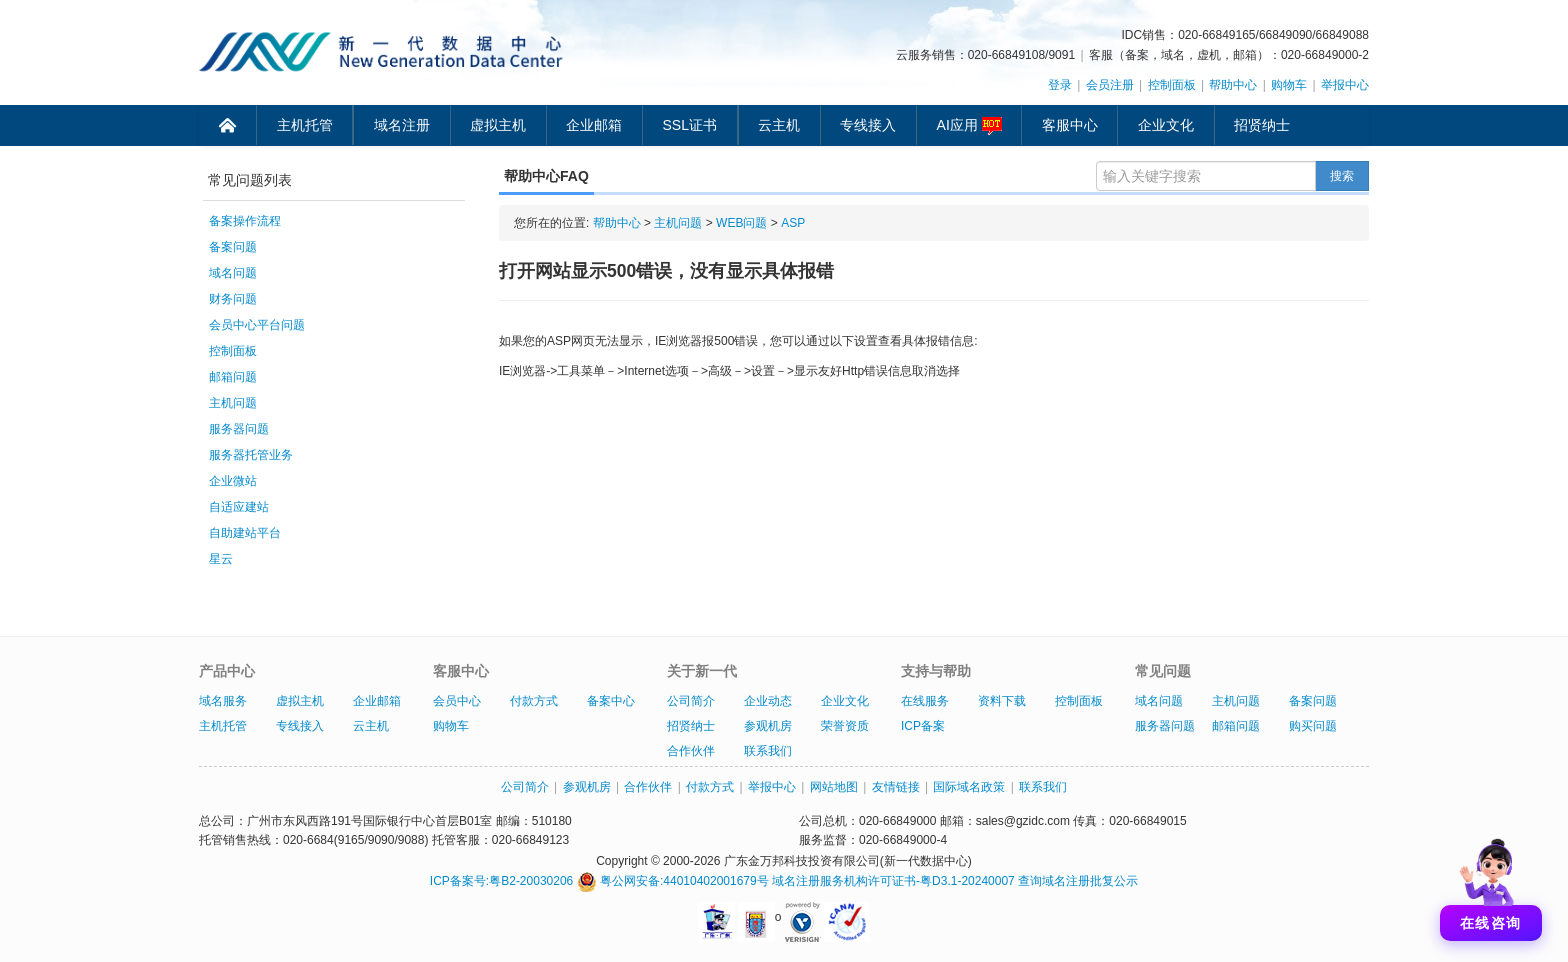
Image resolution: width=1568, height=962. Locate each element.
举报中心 (1345, 85)
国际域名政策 (969, 787)
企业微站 (233, 481)
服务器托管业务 (251, 455)
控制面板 (1172, 85)
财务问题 (233, 299)
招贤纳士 (1262, 125)
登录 (1060, 85)
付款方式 (534, 701)
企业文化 (1166, 125)
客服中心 (1070, 125)
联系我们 (768, 751)
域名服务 (223, 701)
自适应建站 (239, 507)
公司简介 (691, 701)
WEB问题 (741, 223)
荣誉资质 (845, 726)
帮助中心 (1233, 85)
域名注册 (402, 125)
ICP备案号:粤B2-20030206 (501, 881)
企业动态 (768, 701)
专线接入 (868, 125)
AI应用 (969, 126)
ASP (793, 223)
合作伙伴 (691, 751)
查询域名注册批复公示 (1078, 881)
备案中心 (611, 701)
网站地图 (834, 787)
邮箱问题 (233, 377)
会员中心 (457, 701)
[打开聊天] (1491, 885)
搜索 (1342, 176)
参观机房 (768, 726)
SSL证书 (690, 125)
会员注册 (1110, 85)
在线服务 (925, 701)
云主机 (779, 125)
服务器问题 (239, 429)
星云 (221, 559)
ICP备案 (923, 726)
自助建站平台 (245, 533)
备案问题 (233, 247)
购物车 (1289, 85)
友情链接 (896, 787)
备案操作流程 (245, 221)
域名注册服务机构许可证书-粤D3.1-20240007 (893, 881)
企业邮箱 (594, 125)
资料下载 (1002, 701)
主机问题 (233, 403)
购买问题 (1313, 726)
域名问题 (233, 273)
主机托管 (305, 125)
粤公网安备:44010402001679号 (673, 881)
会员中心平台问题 (257, 325)
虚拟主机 (498, 125)
